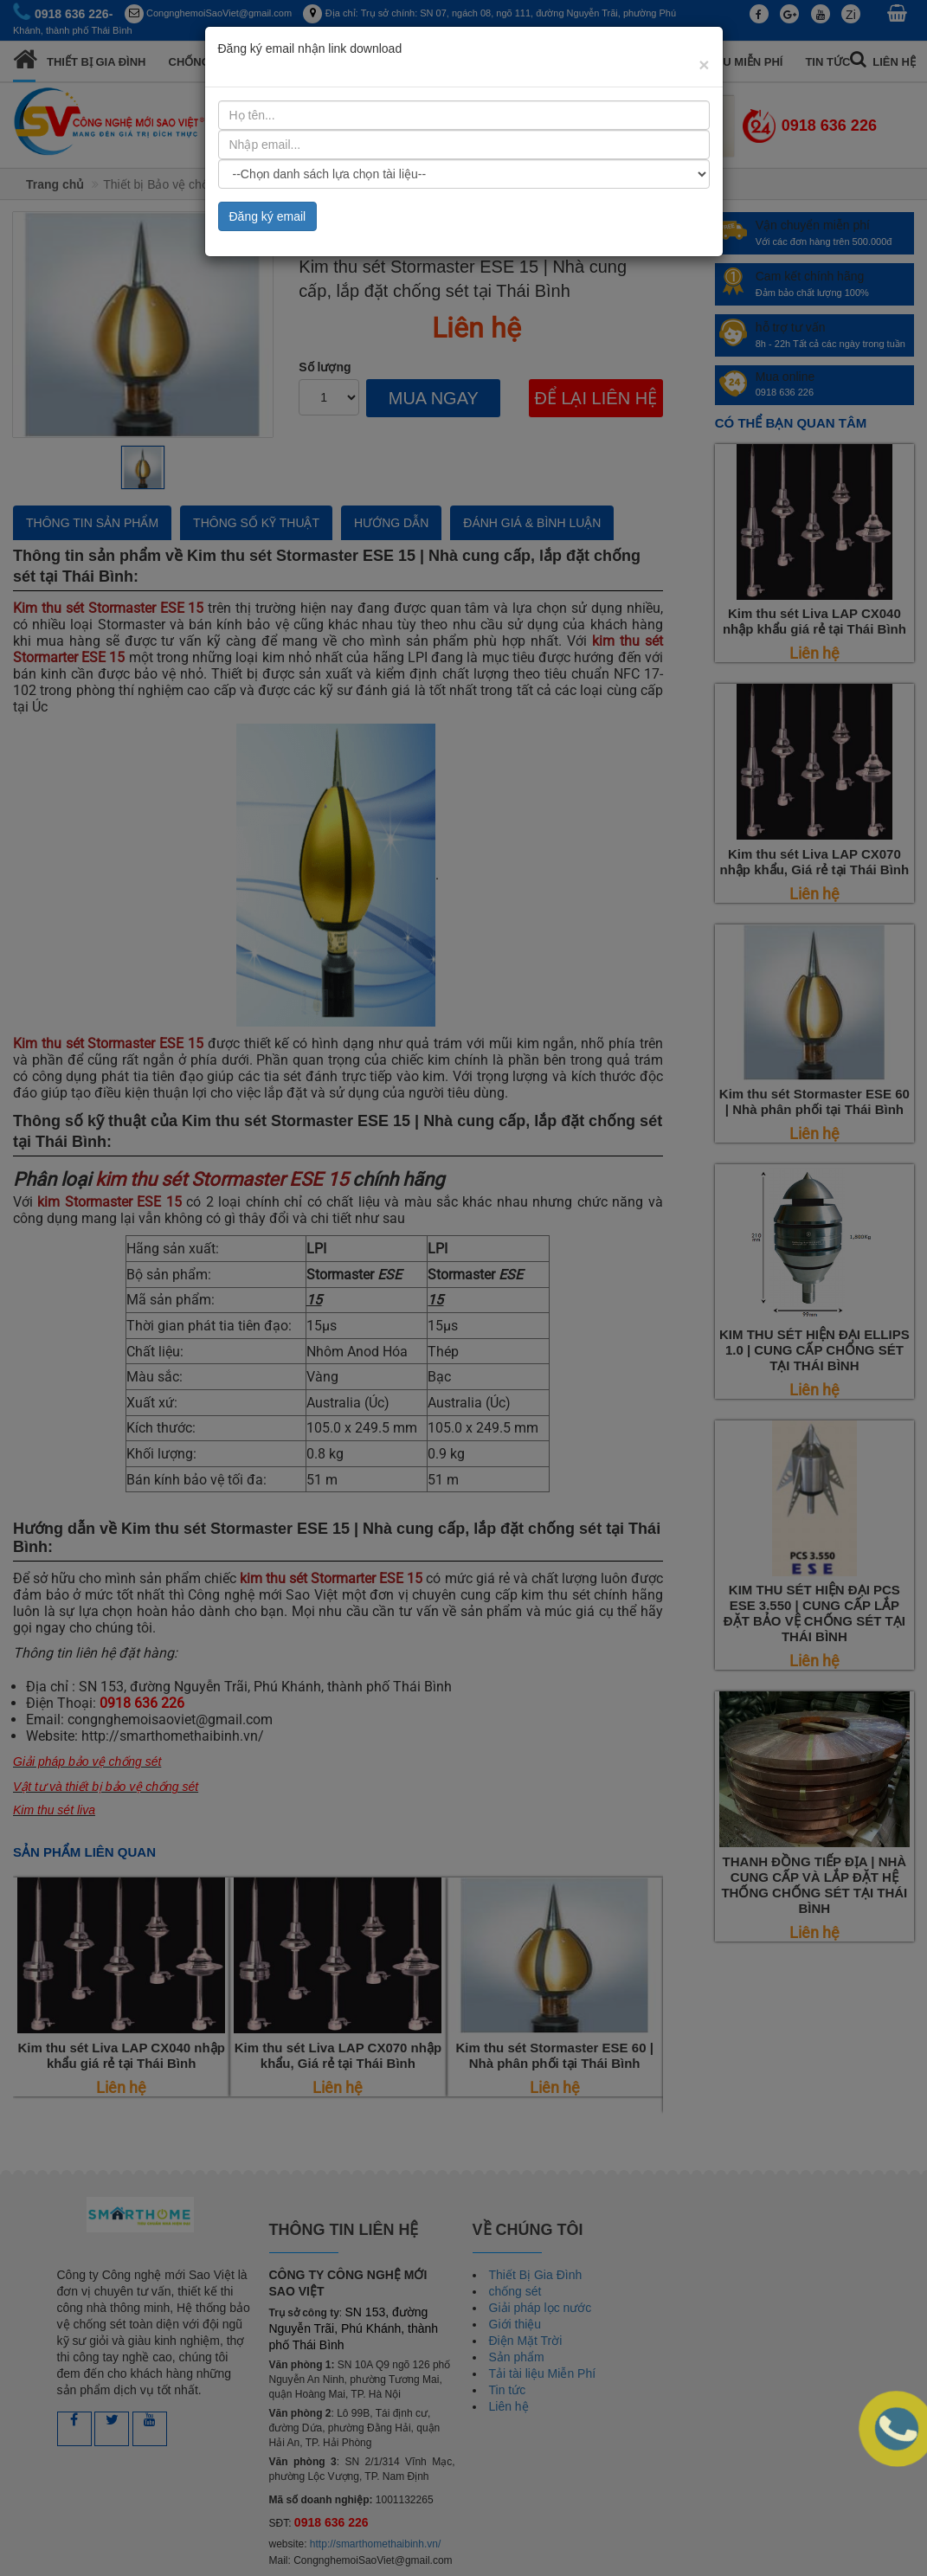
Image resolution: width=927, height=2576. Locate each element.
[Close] (703, 64)
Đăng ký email (267, 216)
